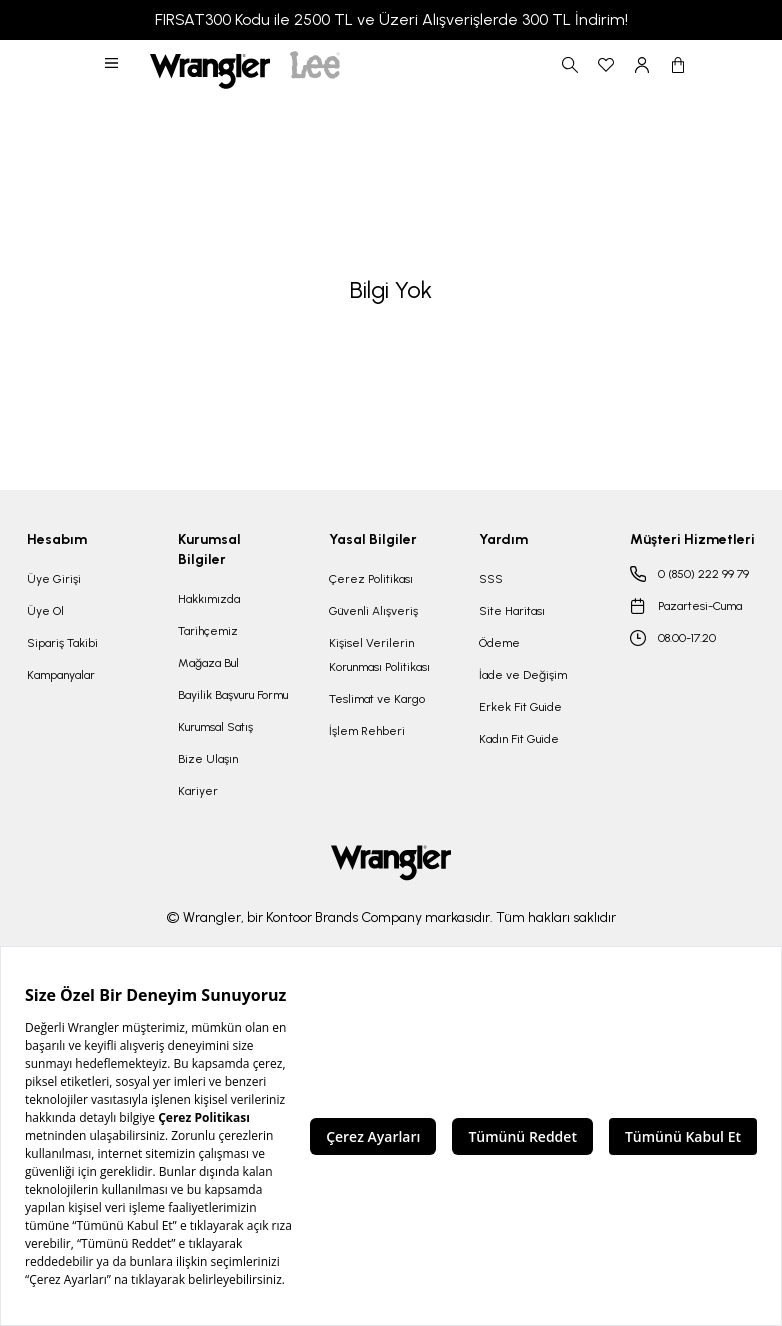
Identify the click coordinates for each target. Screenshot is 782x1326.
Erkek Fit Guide (520, 707)
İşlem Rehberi (367, 731)
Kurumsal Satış (215, 727)
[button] (113, 65)
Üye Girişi (54, 579)
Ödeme (499, 643)
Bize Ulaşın (208, 759)
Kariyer (198, 791)
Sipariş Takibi (62, 643)
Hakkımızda (209, 599)
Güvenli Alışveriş (373, 611)
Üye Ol (45, 611)
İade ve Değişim (523, 675)
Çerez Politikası (371, 579)
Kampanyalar (61, 675)
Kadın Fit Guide (519, 739)
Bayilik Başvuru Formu (233, 695)
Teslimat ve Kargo (377, 699)
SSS (491, 579)
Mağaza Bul (208, 663)
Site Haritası (512, 611)
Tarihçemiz (208, 631)
